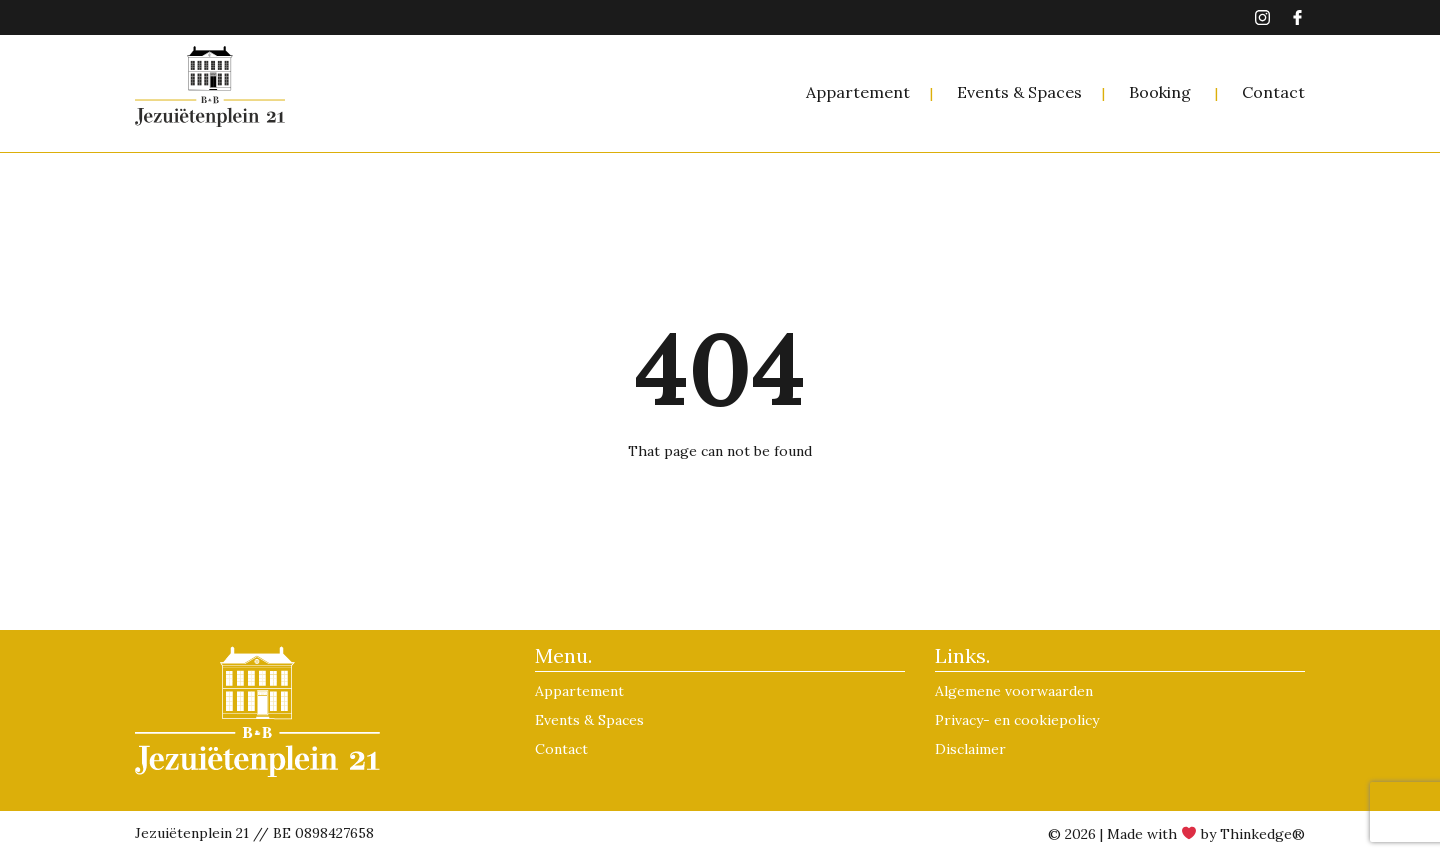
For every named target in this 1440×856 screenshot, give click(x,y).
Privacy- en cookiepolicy (1017, 720)
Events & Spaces (1019, 92)
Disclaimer (970, 749)
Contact (1273, 92)
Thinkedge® (1262, 834)
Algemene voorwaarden (1014, 691)
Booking (1160, 92)
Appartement (858, 92)
